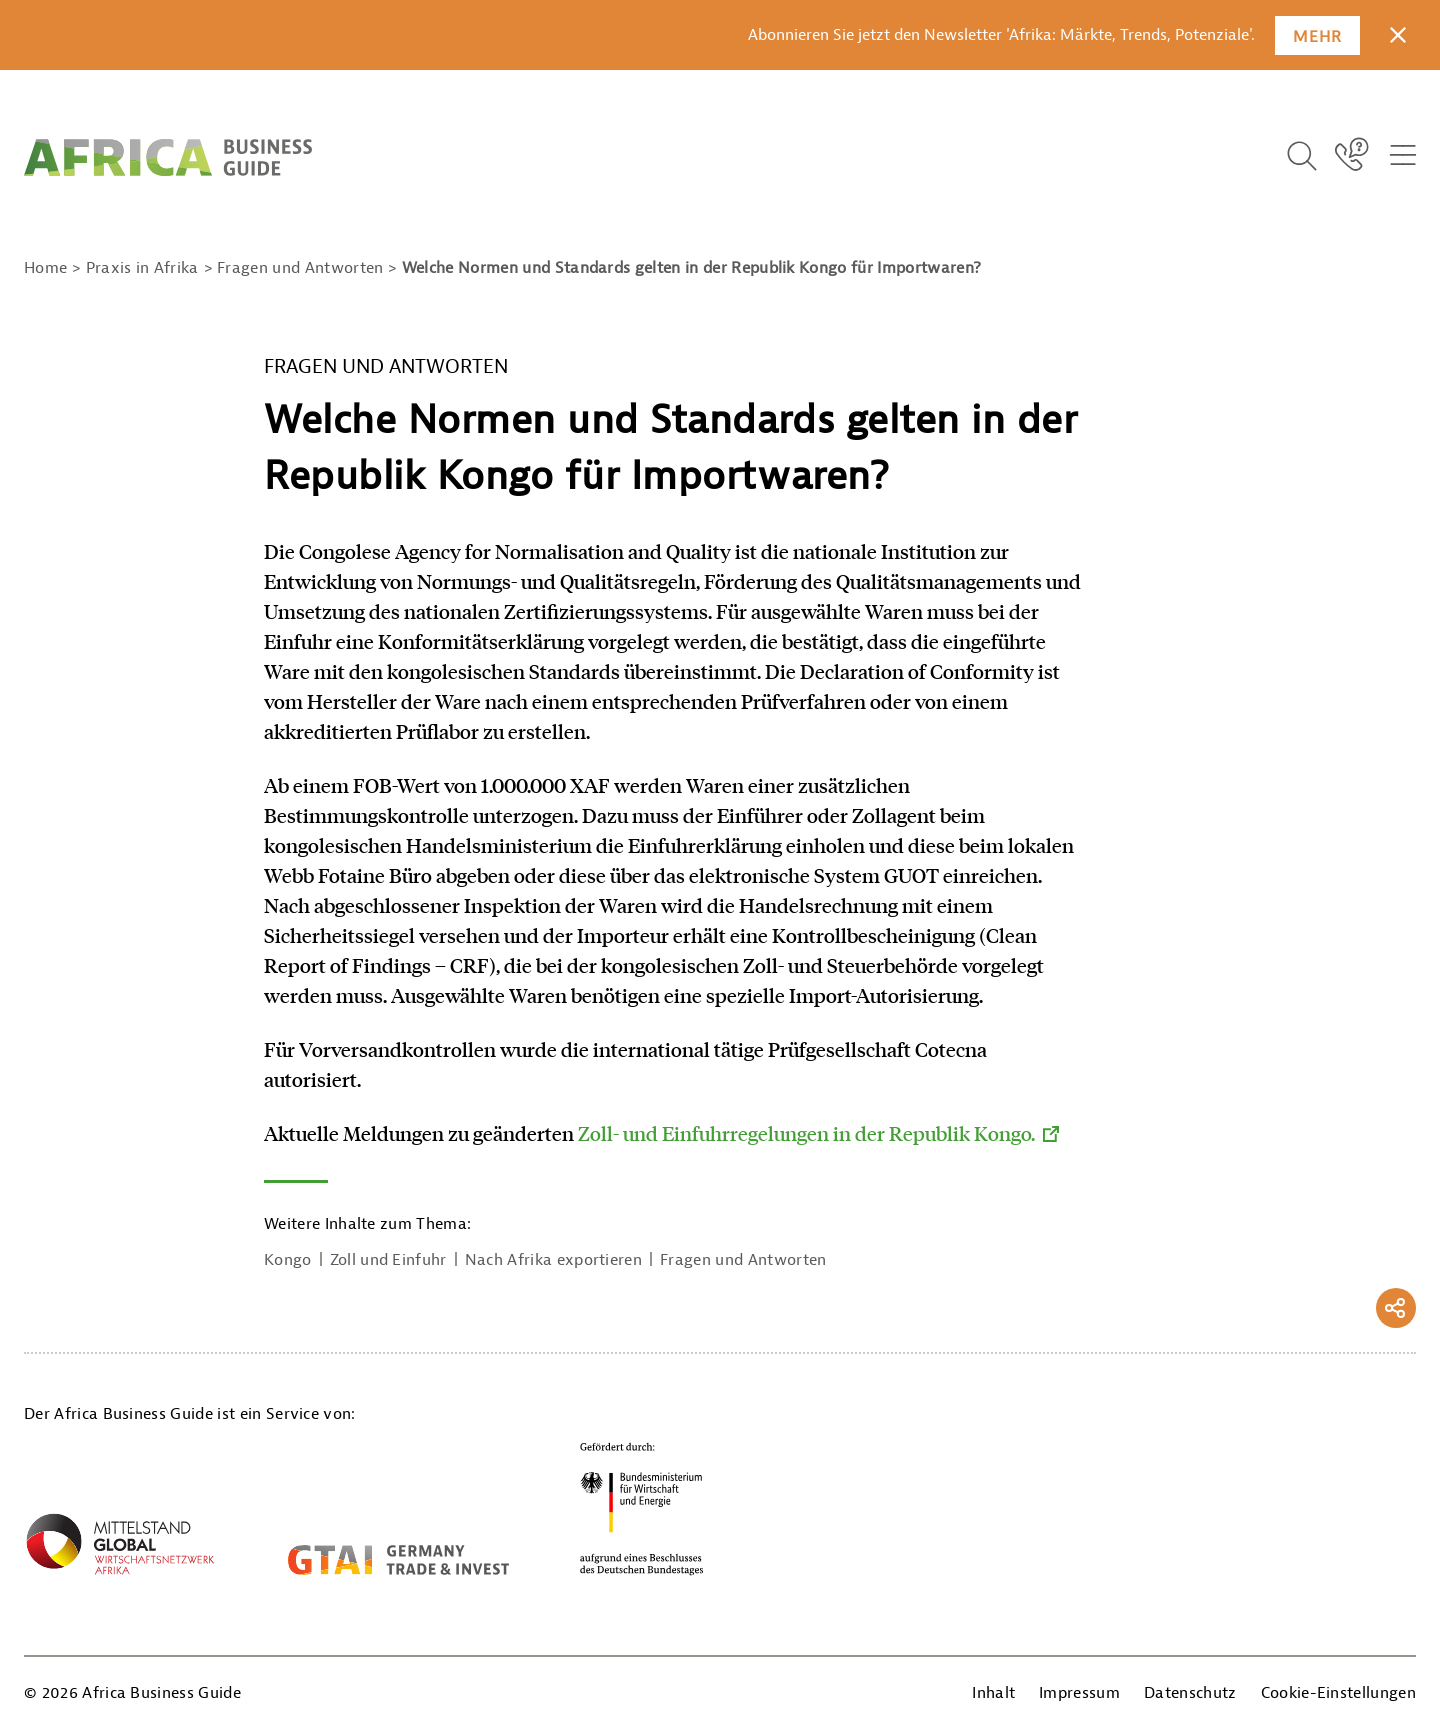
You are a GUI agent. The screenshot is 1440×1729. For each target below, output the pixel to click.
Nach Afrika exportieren (553, 1260)
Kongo (288, 1260)
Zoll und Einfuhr (388, 1260)
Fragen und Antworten (743, 1260)
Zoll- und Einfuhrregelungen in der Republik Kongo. (806, 1133)
